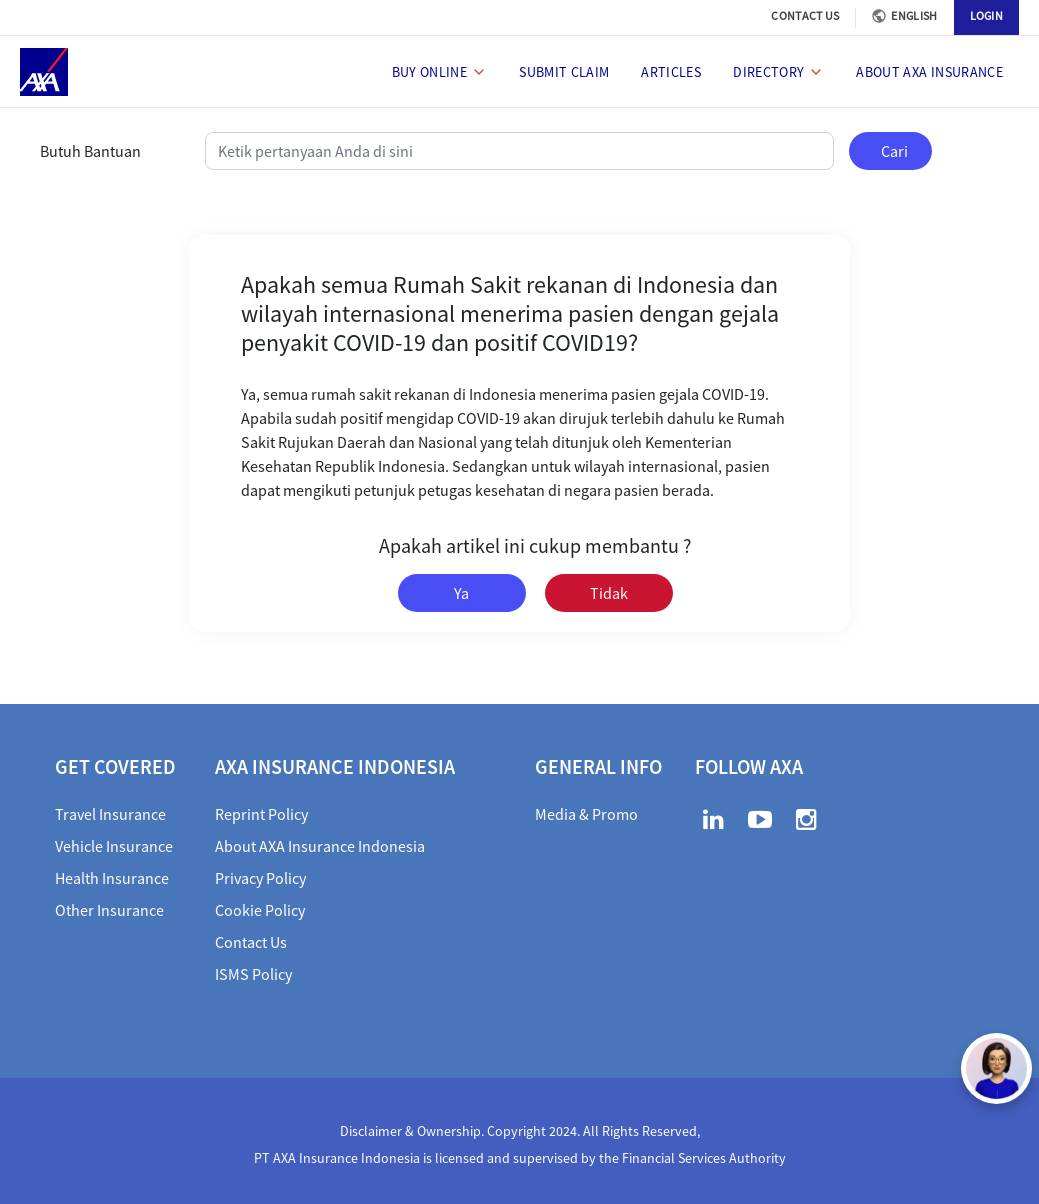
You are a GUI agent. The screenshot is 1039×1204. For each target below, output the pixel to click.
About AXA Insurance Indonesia (320, 846)
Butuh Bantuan (90, 151)
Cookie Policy (260, 910)
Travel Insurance (110, 814)
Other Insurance (109, 910)
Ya (461, 593)
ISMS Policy (253, 974)
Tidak (609, 593)
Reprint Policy (261, 814)
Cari (894, 151)
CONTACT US (805, 15)
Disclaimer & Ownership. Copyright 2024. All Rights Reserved (518, 1131)
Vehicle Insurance (114, 846)
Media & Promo (586, 814)
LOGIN (987, 15)
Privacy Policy (260, 878)
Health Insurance (112, 878)
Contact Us (251, 942)
